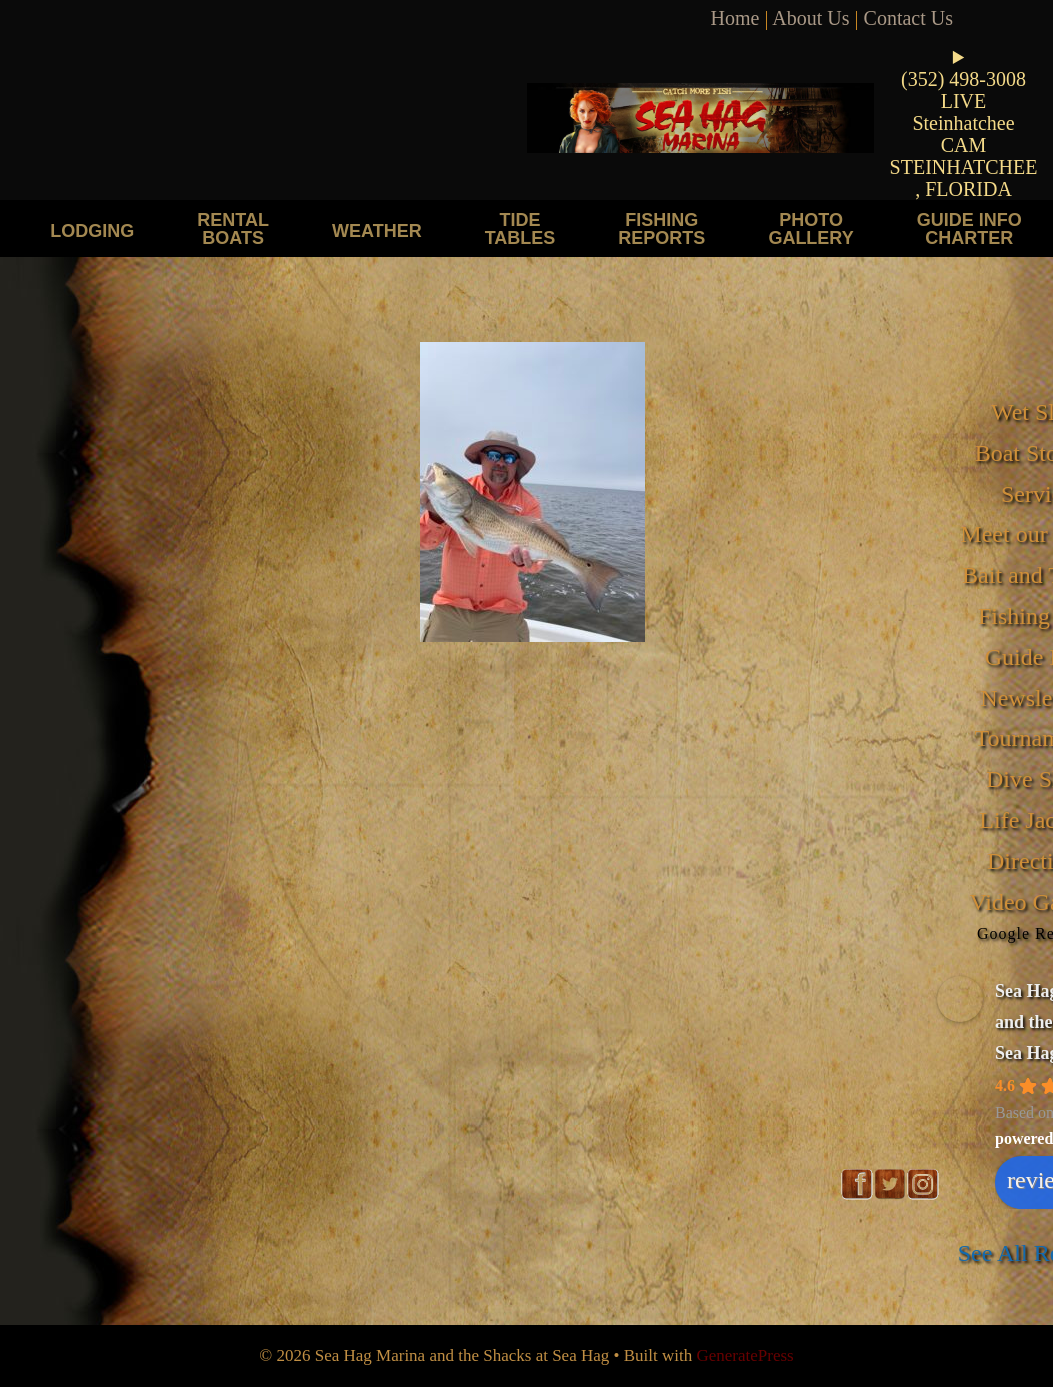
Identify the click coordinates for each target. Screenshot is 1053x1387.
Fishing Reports (661, 228)
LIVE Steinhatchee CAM (963, 123)
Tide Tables (520, 228)
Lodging (92, 230)
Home (735, 18)
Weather (377, 230)
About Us (810, 18)
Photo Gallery (810, 228)
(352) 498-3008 (963, 79)
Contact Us (908, 18)
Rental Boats (233, 228)
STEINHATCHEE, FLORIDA (964, 178)
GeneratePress (744, 1355)
